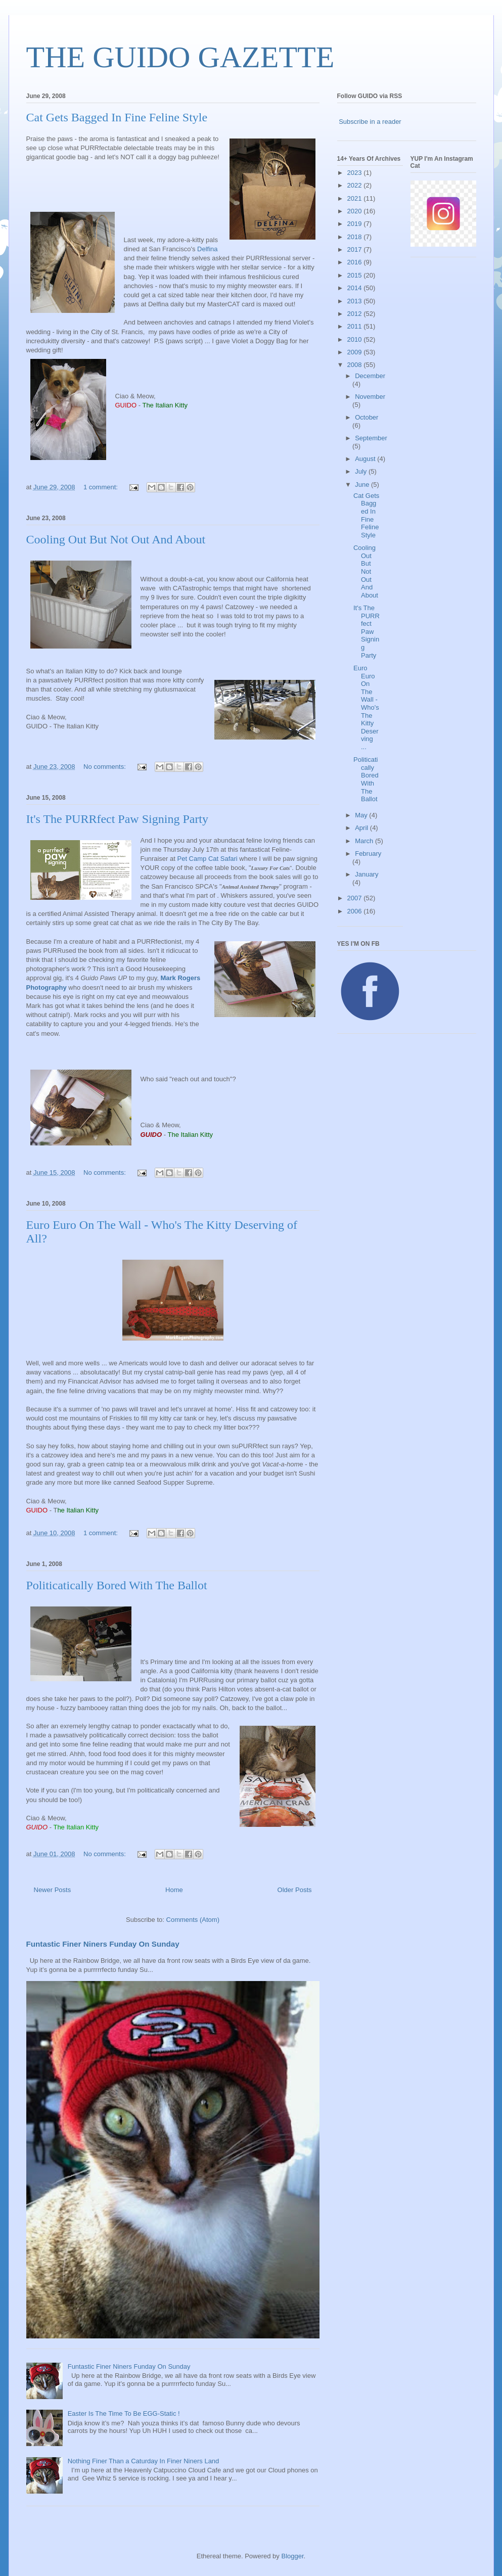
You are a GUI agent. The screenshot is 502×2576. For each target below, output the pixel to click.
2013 (355, 301)
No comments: (105, 766)
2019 (355, 223)
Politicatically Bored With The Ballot (116, 1585)
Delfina (207, 249)
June (363, 484)
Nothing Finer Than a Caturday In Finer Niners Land (143, 2461)
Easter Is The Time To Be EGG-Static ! (124, 2413)
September (371, 438)
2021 (355, 198)
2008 (355, 365)
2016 (355, 262)
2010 (355, 339)
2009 (355, 352)
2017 (355, 249)
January (366, 874)
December (370, 376)
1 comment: (101, 487)
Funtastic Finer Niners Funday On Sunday (102, 1944)
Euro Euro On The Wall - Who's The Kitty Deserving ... (366, 707)
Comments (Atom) (192, 1919)
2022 (355, 185)
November (370, 396)
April (362, 828)
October (366, 417)
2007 (355, 898)
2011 (355, 326)
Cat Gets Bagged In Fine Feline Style (117, 117)
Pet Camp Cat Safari (207, 858)
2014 (355, 288)
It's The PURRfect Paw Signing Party (117, 818)
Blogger (292, 2556)
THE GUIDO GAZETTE (180, 57)
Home (174, 1890)
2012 (355, 313)
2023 (355, 172)
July (362, 471)
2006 (355, 911)
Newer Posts (52, 1890)
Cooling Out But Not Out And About (116, 539)
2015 (355, 275)
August (366, 459)
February (368, 853)
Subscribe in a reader (370, 121)
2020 (355, 211)
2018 (355, 237)
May (362, 815)
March (365, 841)
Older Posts (295, 1890)
